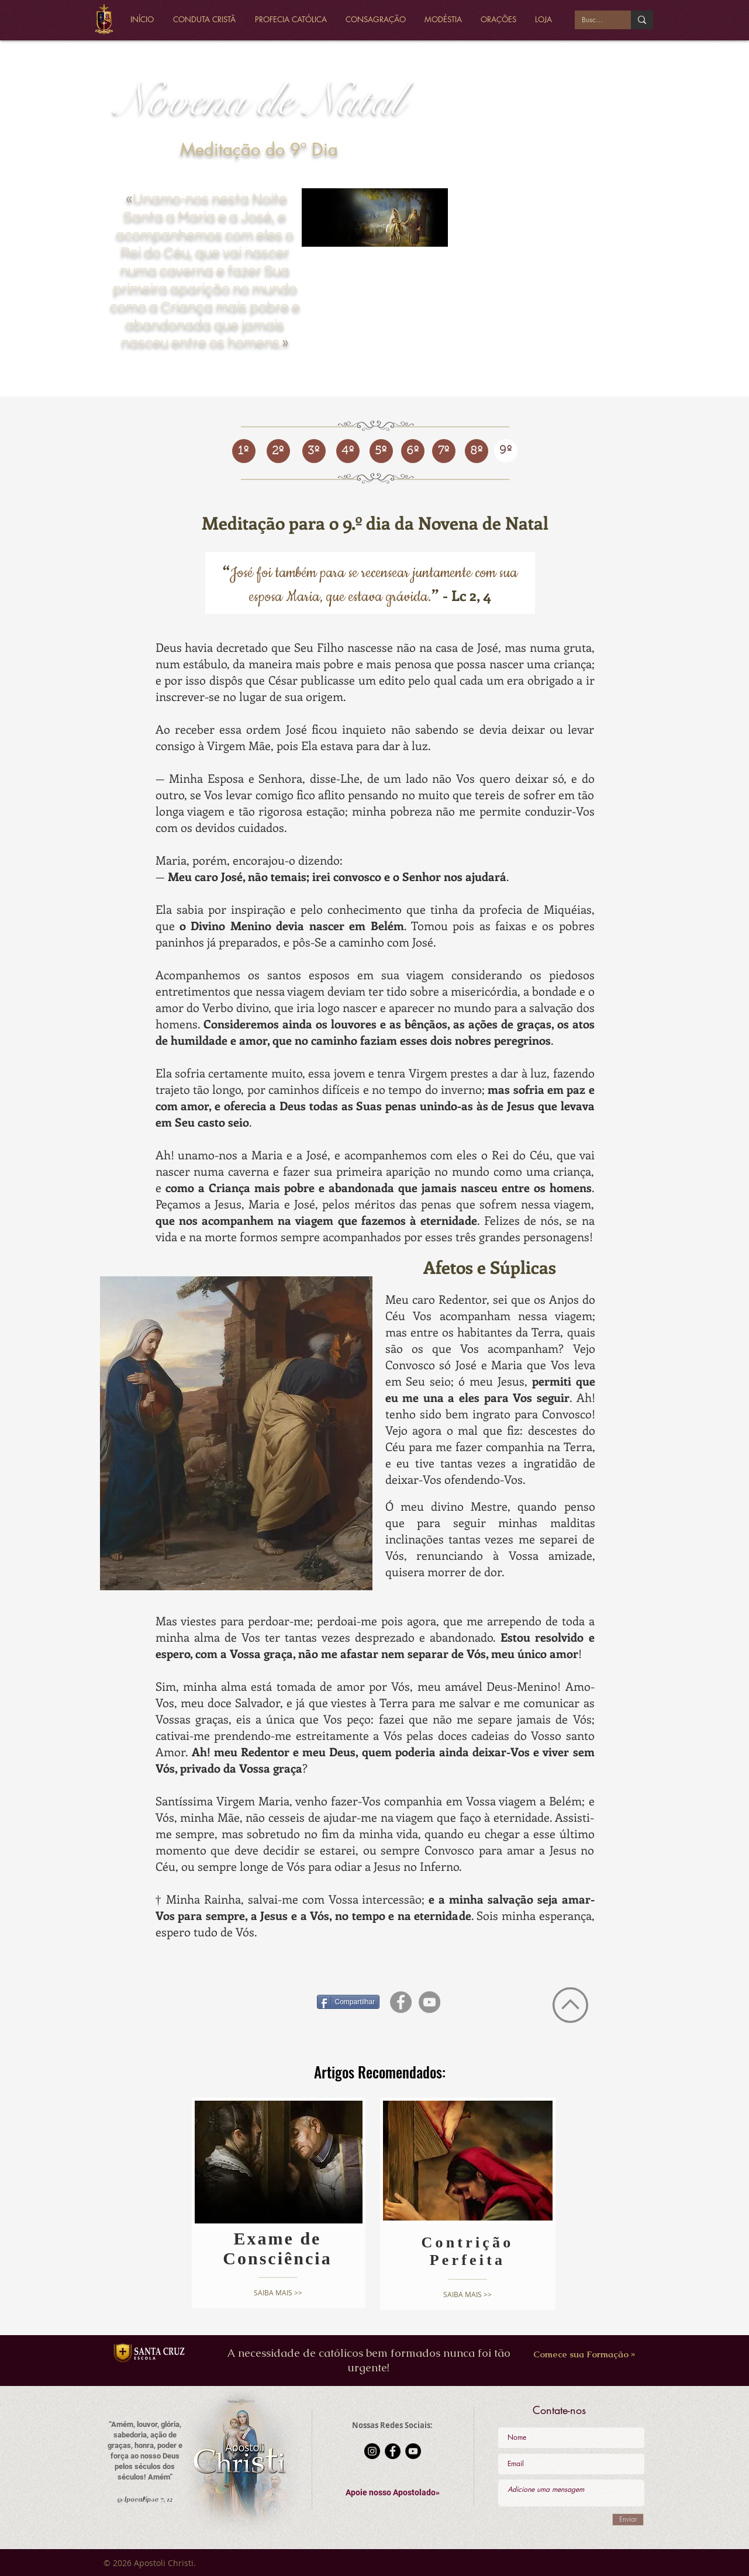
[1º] (244, 451)
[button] (393, 2493)
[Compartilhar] (348, 2002)
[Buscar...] (594, 20)
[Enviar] (628, 2519)
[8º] (476, 451)
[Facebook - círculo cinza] (401, 2002)
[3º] (314, 451)
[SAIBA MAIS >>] (278, 2293)
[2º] (278, 451)
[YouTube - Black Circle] (413, 2451)
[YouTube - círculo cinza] (429, 2002)
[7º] (443, 451)
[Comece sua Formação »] (584, 2353)
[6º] (412, 451)
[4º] (348, 451)
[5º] (381, 451)
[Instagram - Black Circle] (372, 2451)
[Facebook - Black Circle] (393, 2451)
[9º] (505, 450)
